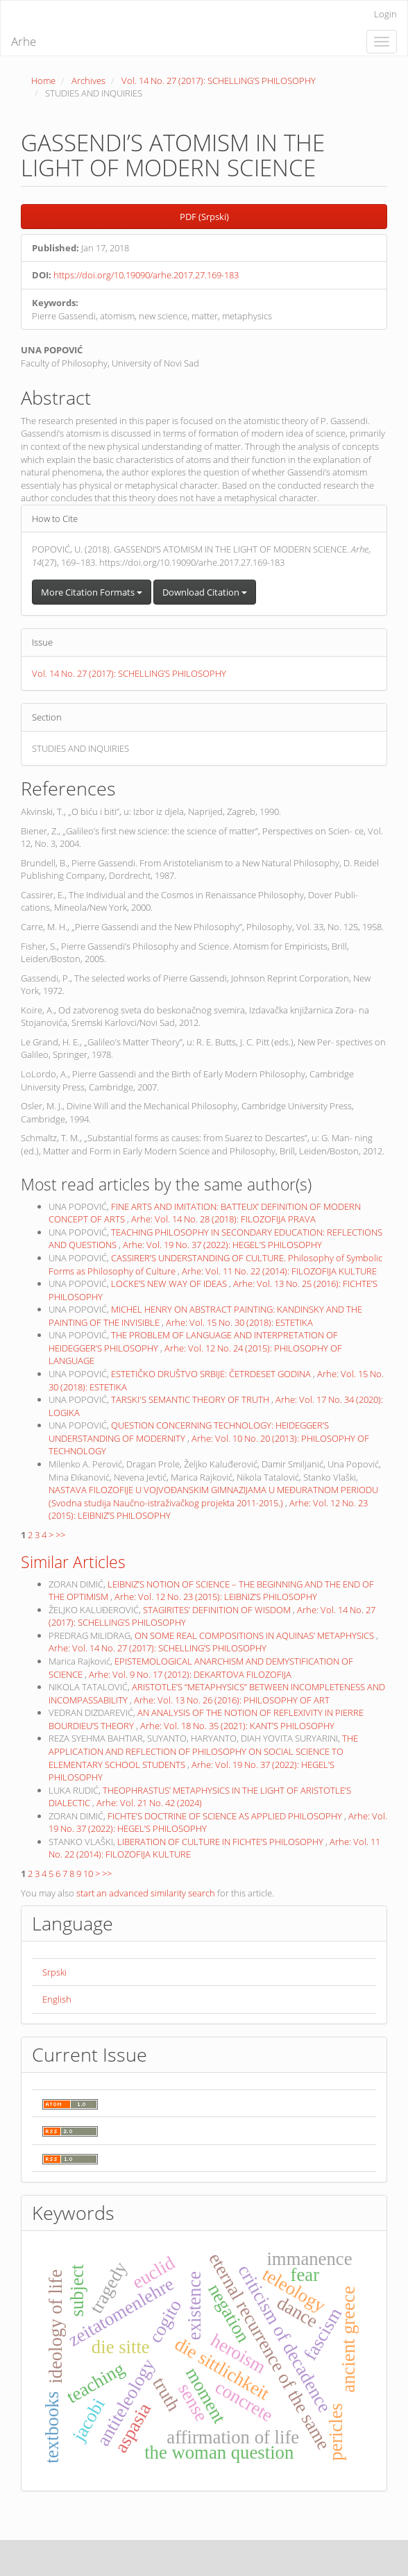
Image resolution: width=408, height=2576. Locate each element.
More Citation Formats (91, 592)
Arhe (23, 41)
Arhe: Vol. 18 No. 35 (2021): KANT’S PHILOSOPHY (237, 1725)
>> (60, 1535)
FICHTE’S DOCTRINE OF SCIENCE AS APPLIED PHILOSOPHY (226, 1816)
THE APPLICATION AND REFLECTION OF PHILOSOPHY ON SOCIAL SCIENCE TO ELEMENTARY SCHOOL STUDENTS (203, 1751)
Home (43, 80)
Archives (88, 80)
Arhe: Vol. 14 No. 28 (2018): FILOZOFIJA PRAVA (223, 1219)
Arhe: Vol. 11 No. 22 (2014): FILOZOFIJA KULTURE (279, 1271)
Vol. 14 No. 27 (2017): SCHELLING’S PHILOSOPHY (218, 80)
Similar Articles (73, 1562)
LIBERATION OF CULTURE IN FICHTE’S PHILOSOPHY (221, 1841)
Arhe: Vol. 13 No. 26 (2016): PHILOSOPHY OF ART (232, 1700)
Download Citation (204, 592)
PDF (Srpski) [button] (204, 216)
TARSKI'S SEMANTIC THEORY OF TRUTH (191, 1399)
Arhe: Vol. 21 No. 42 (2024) (149, 1802)
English (56, 1999)
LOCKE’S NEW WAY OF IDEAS (170, 1283)
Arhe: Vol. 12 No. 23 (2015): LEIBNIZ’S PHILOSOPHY (215, 1596)
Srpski (54, 1972)
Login (385, 14)
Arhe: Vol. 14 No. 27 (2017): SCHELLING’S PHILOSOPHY (157, 1648)
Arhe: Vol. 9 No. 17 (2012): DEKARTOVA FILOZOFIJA (190, 1674)
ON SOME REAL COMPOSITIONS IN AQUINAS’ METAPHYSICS (255, 1635)
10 (88, 1873)
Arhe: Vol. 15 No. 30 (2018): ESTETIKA (239, 1322)
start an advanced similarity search (145, 1893)
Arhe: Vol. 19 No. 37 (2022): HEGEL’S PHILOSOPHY (222, 1244)
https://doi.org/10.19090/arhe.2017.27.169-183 (146, 275)
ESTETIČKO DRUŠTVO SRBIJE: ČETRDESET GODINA (212, 1373)
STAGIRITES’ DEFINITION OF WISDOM (218, 1609)
